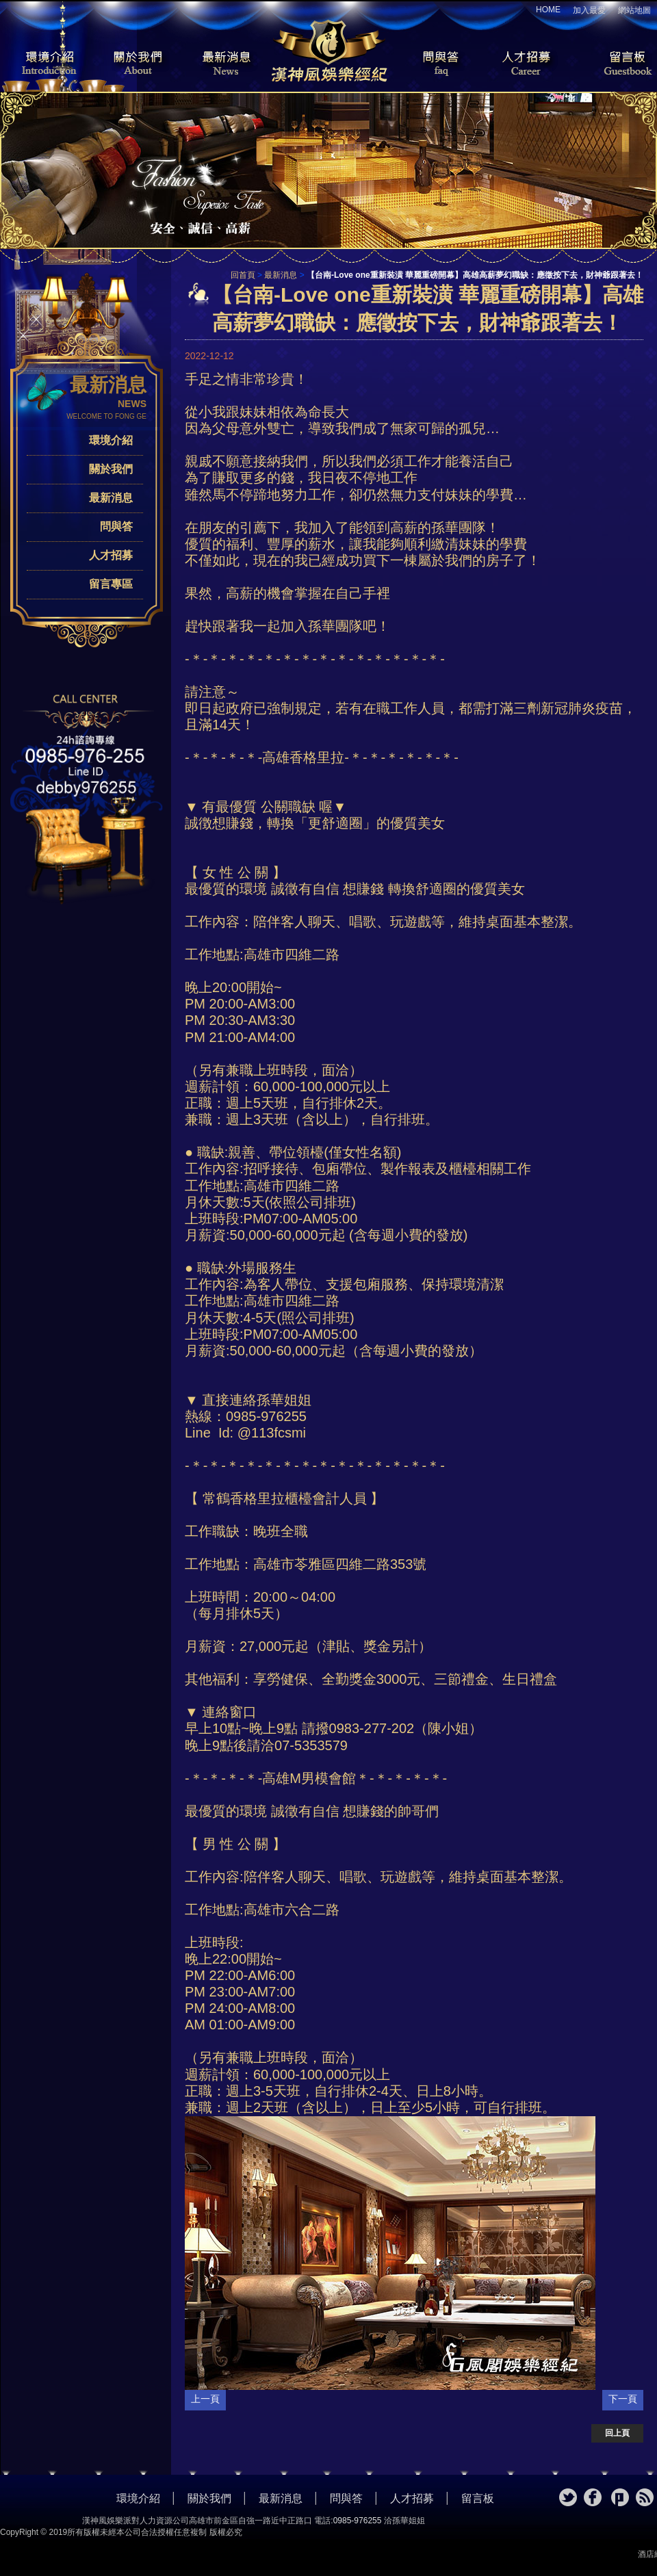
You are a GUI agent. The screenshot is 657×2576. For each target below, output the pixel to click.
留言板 (616, 64)
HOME (548, 9)
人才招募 (523, 64)
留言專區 (111, 584)
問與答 (431, 64)
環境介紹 (41, 64)
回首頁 (243, 275)
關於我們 (133, 64)
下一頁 (622, 2398)
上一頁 (205, 2398)
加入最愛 (589, 10)
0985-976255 (357, 2520)
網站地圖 (634, 10)
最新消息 (226, 64)
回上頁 (617, 2433)
